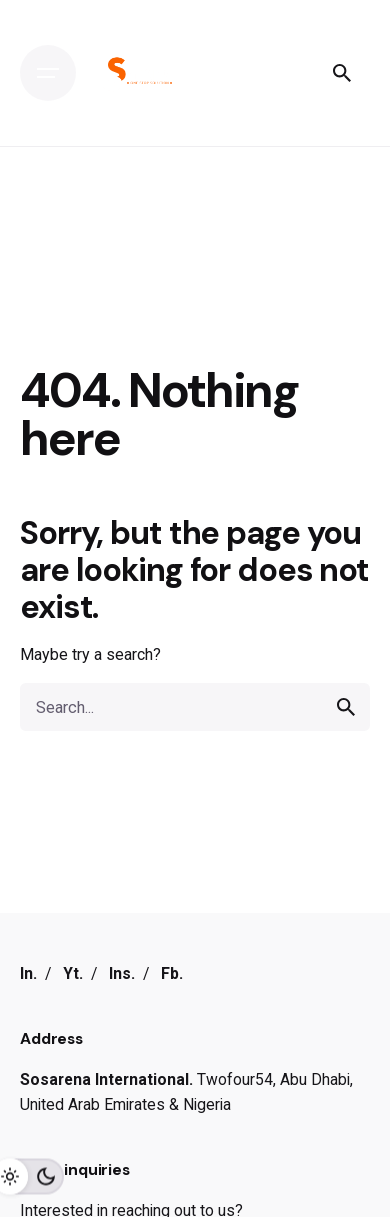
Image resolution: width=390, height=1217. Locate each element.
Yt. (73, 973)
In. (28, 973)
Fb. (172, 973)
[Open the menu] (48, 73)
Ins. (122, 973)
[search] (346, 707)
